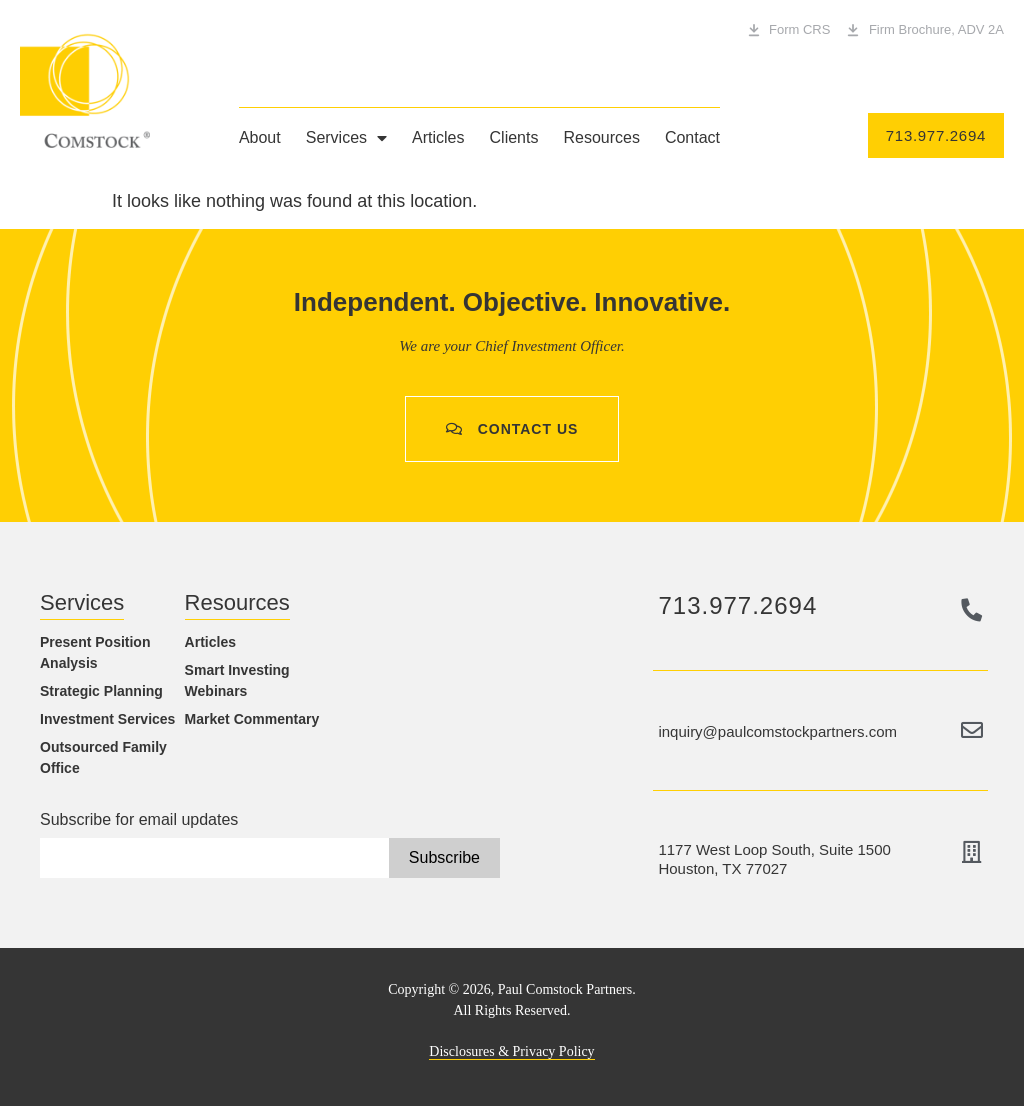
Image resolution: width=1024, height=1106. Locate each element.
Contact (692, 137)
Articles (438, 137)
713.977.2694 (737, 605)
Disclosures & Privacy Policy (511, 1051)
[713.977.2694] (972, 610)
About (260, 137)
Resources (601, 137)
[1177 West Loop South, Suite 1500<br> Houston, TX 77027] (972, 852)
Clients (514, 137)
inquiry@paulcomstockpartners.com (777, 731)
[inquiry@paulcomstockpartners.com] (972, 730)
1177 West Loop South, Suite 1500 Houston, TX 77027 (774, 859)
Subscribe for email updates (139, 820)
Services (346, 138)
